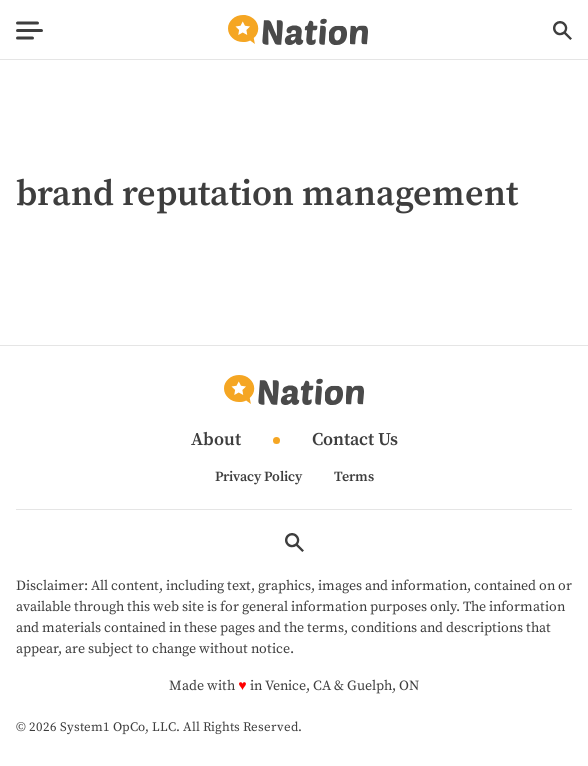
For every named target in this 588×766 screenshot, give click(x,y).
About (216, 440)
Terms (354, 477)
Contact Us (355, 440)
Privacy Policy (258, 477)
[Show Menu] (29, 30)
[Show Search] (562, 30)
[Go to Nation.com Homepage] (298, 30)
